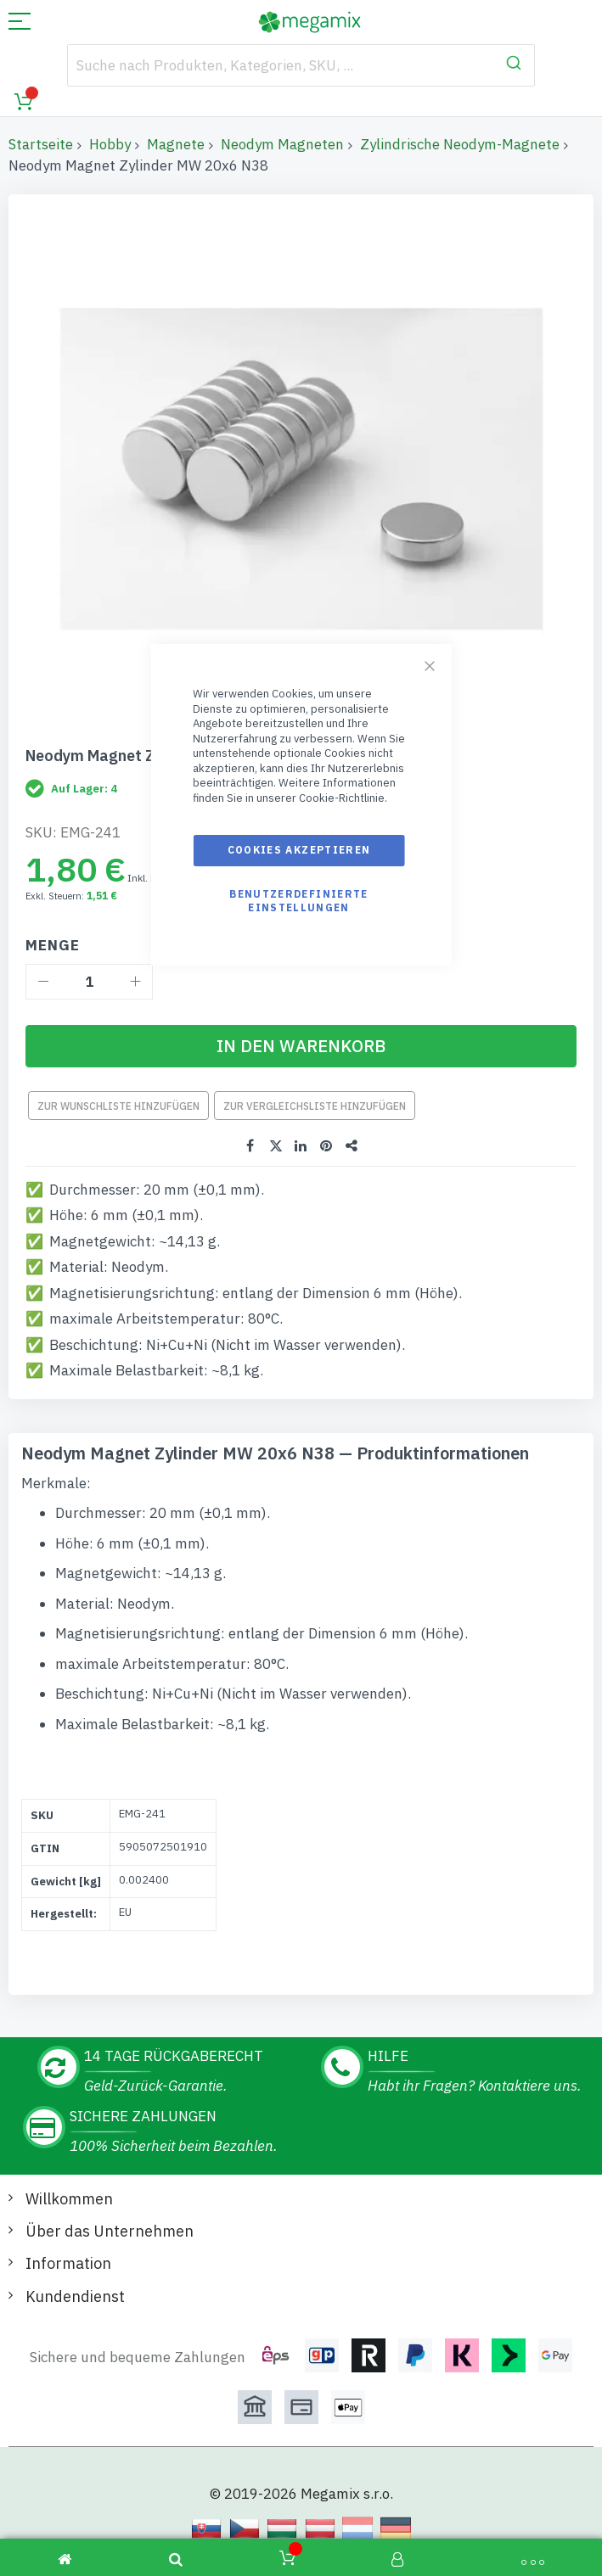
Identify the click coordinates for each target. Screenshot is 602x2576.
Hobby (110, 144)
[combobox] (301, 65)
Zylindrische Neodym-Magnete (460, 144)
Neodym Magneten (282, 144)
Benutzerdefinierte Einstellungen (298, 901)
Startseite (40, 144)
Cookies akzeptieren (299, 849)
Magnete (176, 144)
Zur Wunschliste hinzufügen (118, 1106)
